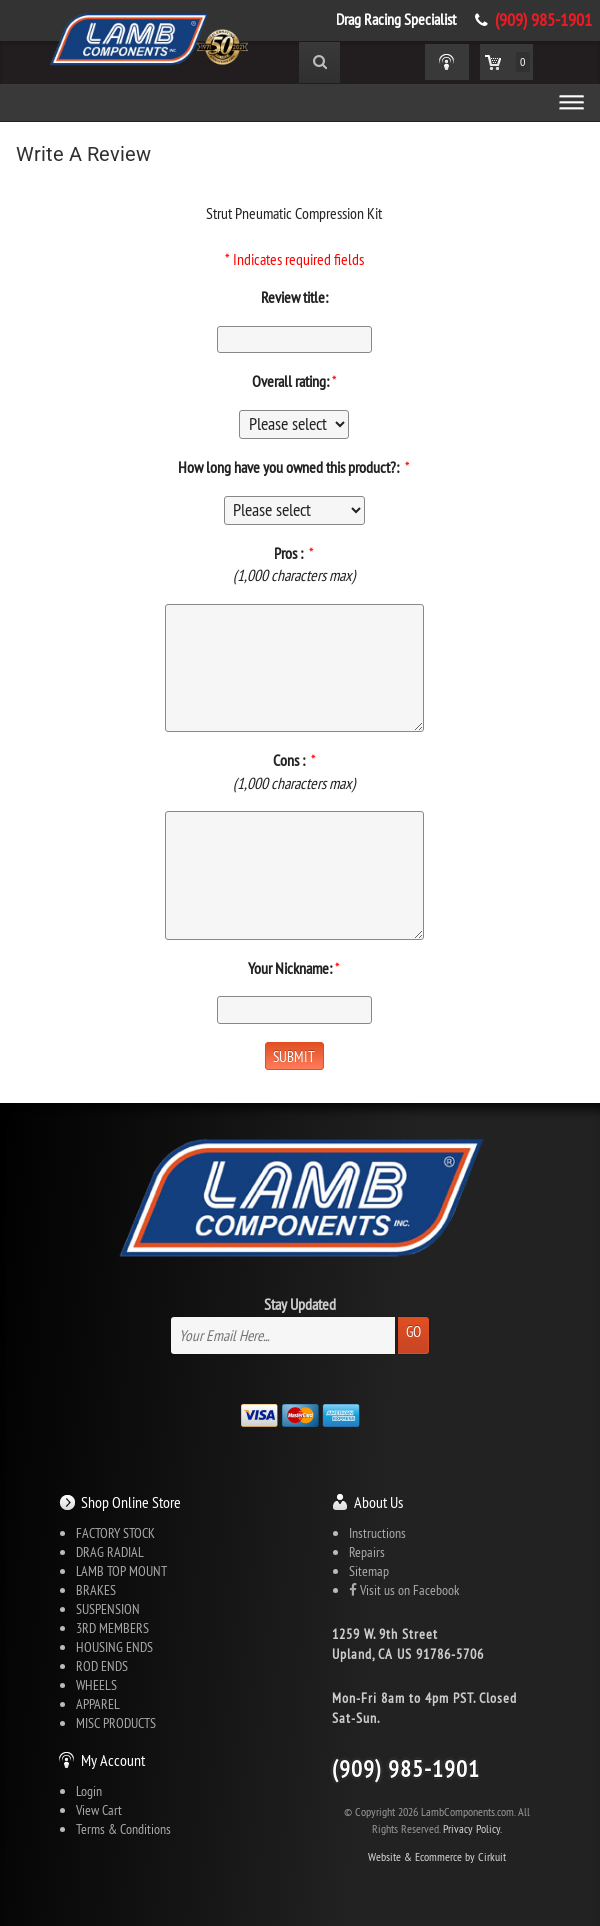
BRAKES (96, 1590)
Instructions (377, 1533)
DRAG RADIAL (110, 1552)
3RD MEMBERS (112, 1628)
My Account (113, 1760)
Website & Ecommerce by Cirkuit (437, 1856)
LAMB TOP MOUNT (121, 1571)
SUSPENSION (108, 1609)
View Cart (99, 1810)
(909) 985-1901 (543, 20)
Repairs (367, 1552)
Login (89, 1791)
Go (413, 1331)
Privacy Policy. (472, 1828)
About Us (378, 1502)
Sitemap (369, 1571)
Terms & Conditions (123, 1829)
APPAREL (98, 1704)
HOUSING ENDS (114, 1647)
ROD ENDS (102, 1666)
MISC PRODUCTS (116, 1723)
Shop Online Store (131, 1502)
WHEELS (96, 1685)
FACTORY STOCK (115, 1533)
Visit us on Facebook (404, 1590)
